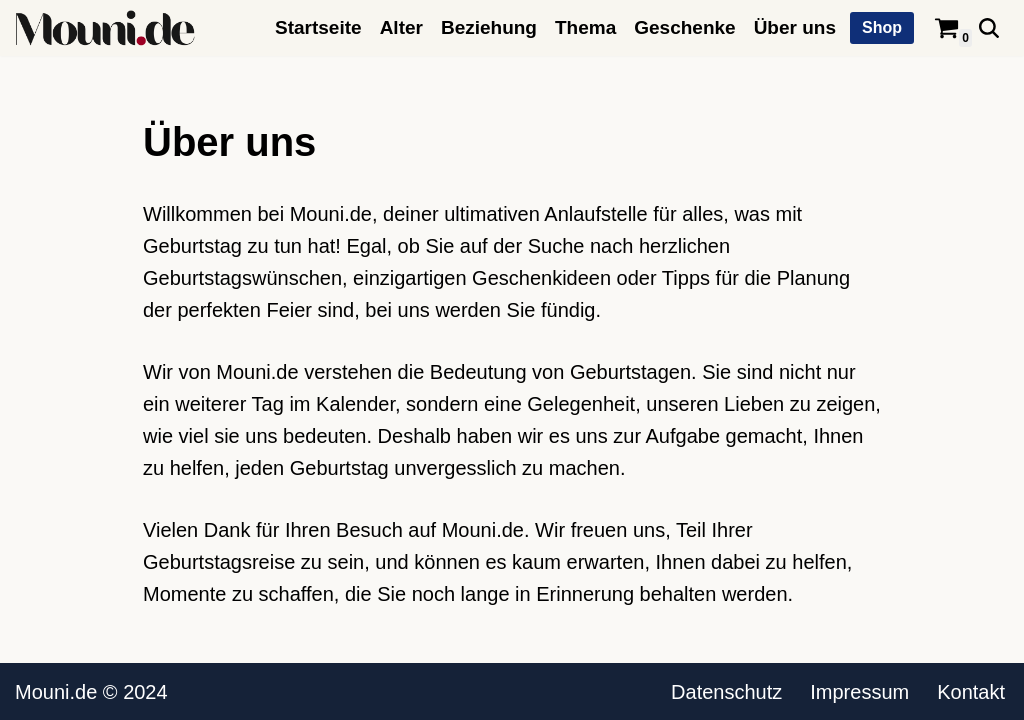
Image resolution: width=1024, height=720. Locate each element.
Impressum (859, 692)
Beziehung (489, 27)
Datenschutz (726, 692)
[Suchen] (989, 28)
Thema (585, 27)
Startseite (318, 27)
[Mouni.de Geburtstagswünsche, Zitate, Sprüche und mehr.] (105, 28)
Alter (401, 27)
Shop (882, 27)
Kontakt (971, 692)
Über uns (795, 27)
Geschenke (684, 27)
